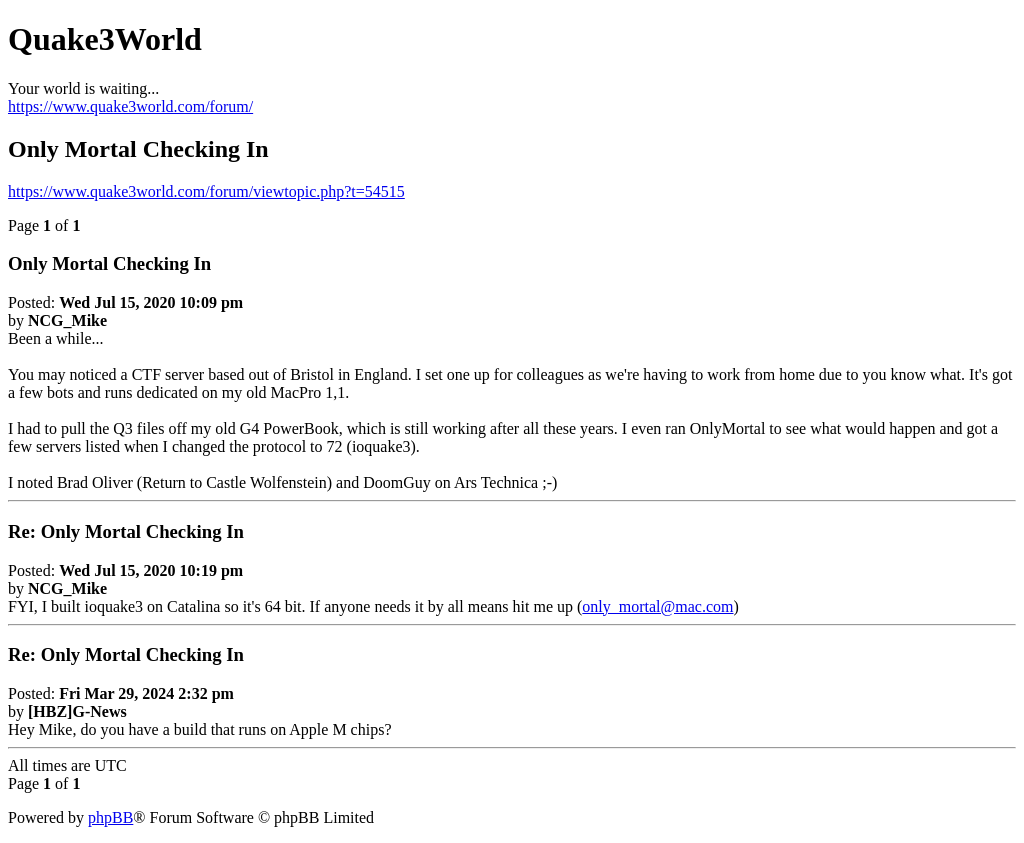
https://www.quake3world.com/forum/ (130, 106)
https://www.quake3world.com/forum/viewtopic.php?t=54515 (206, 191)
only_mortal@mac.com (657, 606)
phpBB (110, 817)
